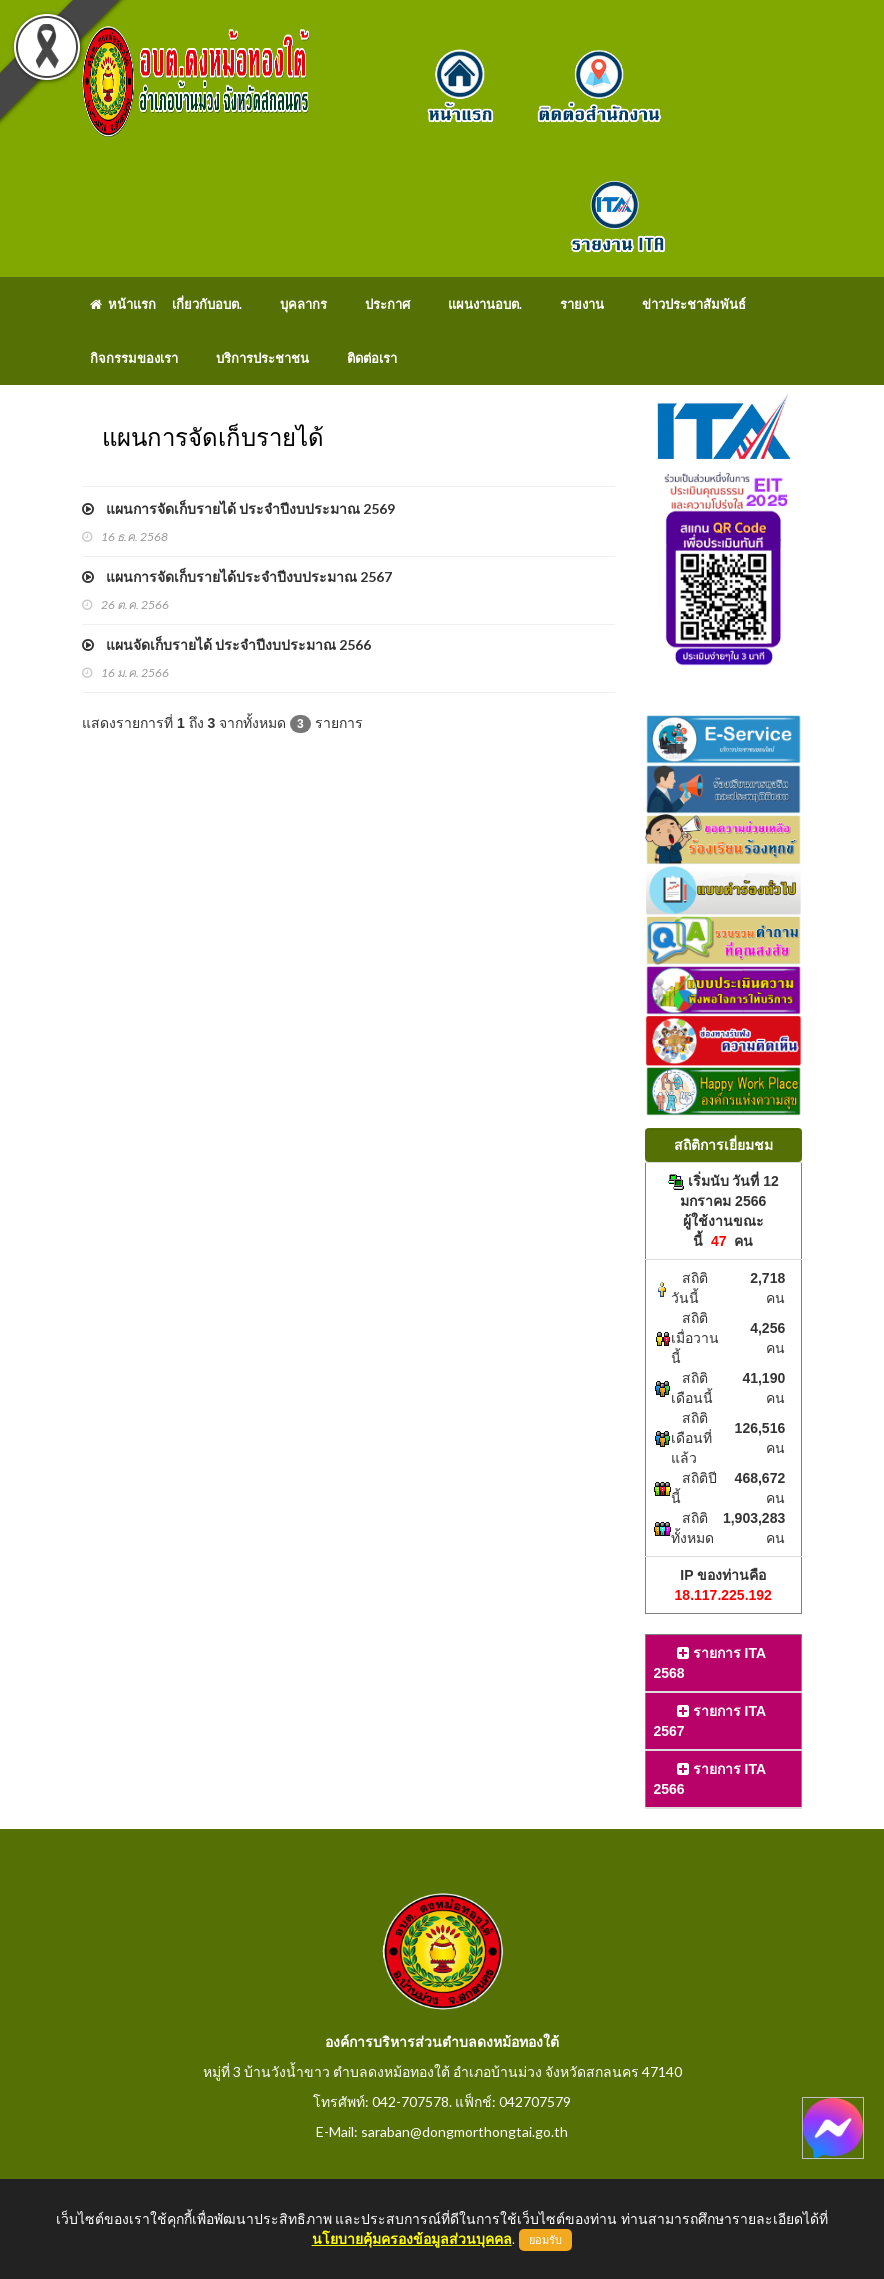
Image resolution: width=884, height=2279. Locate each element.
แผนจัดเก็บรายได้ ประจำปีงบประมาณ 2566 (226, 644)
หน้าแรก (123, 304)
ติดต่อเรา (372, 358)
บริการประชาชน (262, 358)
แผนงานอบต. (485, 304)
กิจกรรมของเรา (134, 358)
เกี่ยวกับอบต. (207, 304)
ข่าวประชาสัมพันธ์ (694, 304)
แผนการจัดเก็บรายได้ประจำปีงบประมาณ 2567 (237, 576)
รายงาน (582, 304)
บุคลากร (303, 304)
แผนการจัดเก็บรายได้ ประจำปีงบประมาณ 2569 (238, 508)
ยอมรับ (545, 2240)
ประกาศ (387, 304)
